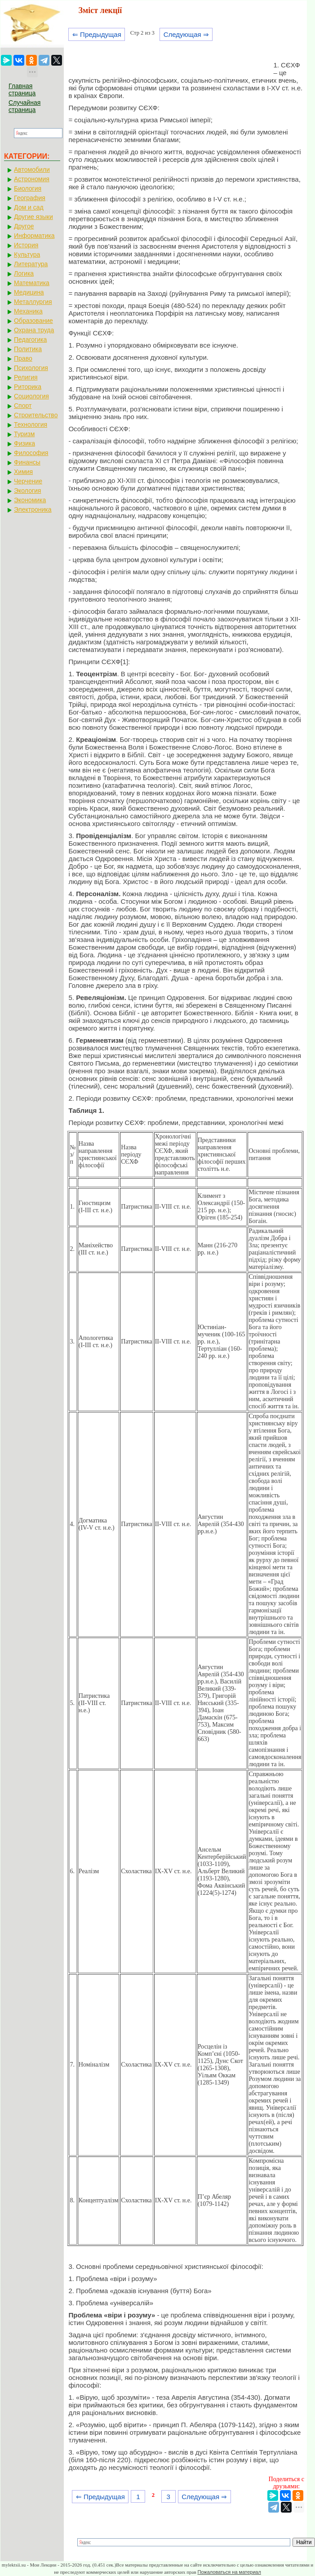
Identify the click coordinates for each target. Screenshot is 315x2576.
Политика (28, 349)
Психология (31, 367)
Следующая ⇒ (186, 34)
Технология (30, 424)
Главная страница (22, 89)
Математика (31, 282)
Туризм (24, 434)
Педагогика (30, 339)
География (29, 197)
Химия (23, 471)
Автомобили (32, 169)
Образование (33, 320)
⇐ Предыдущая (96, 34)
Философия (31, 452)
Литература (31, 264)
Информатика (34, 235)
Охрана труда (34, 330)
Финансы (27, 462)
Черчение (28, 481)
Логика (24, 273)
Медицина (29, 292)
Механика (28, 311)
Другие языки (33, 216)
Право (23, 358)
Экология (27, 490)
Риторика (27, 386)
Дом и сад (29, 207)
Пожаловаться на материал (229, 2572)
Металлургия (33, 301)
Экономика (30, 500)
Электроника (33, 509)
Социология (31, 396)
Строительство (36, 415)
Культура (27, 254)
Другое (24, 226)
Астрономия (31, 179)
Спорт (22, 405)
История (26, 245)
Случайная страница (24, 106)
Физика (24, 443)
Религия (26, 377)
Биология (27, 188)
